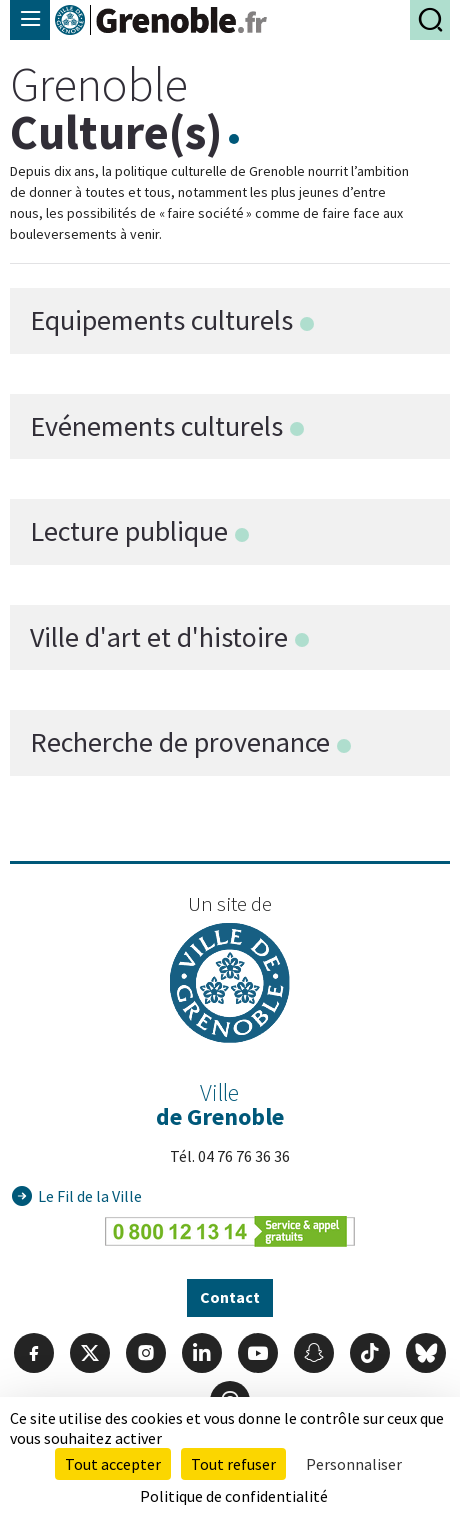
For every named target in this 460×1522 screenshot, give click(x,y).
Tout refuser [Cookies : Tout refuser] (233, 1464)
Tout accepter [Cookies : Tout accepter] (113, 1464)
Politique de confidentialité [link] (234, 1496)
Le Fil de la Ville (90, 1196)
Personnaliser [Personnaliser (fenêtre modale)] (354, 1464)
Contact (230, 1297)
